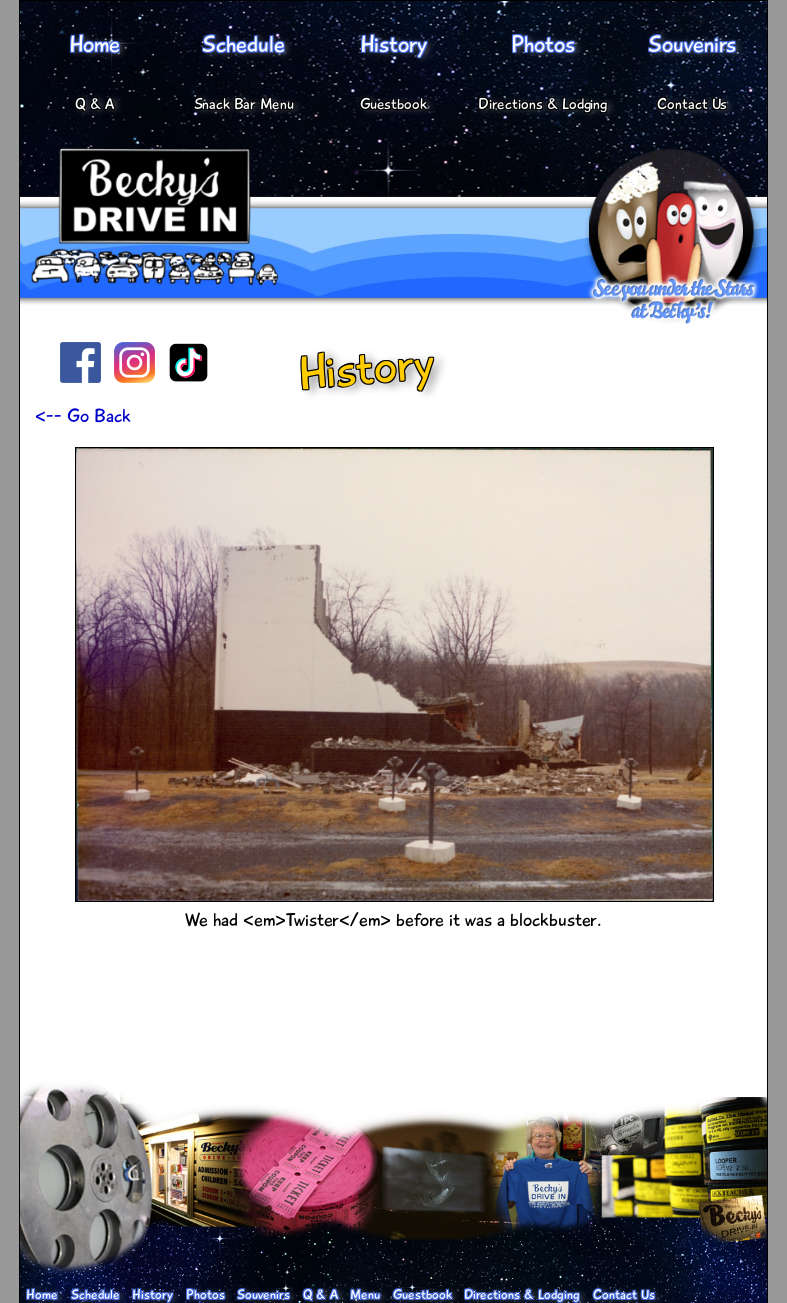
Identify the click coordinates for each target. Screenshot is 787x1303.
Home (94, 44)
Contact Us (692, 104)
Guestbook (393, 104)
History (393, 44)
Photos (543, 44)
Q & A (94, 104)
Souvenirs (692, 44)
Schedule (243, 44)
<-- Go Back (83, 416)
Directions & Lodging (542, 104)
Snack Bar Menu (244, 104)
